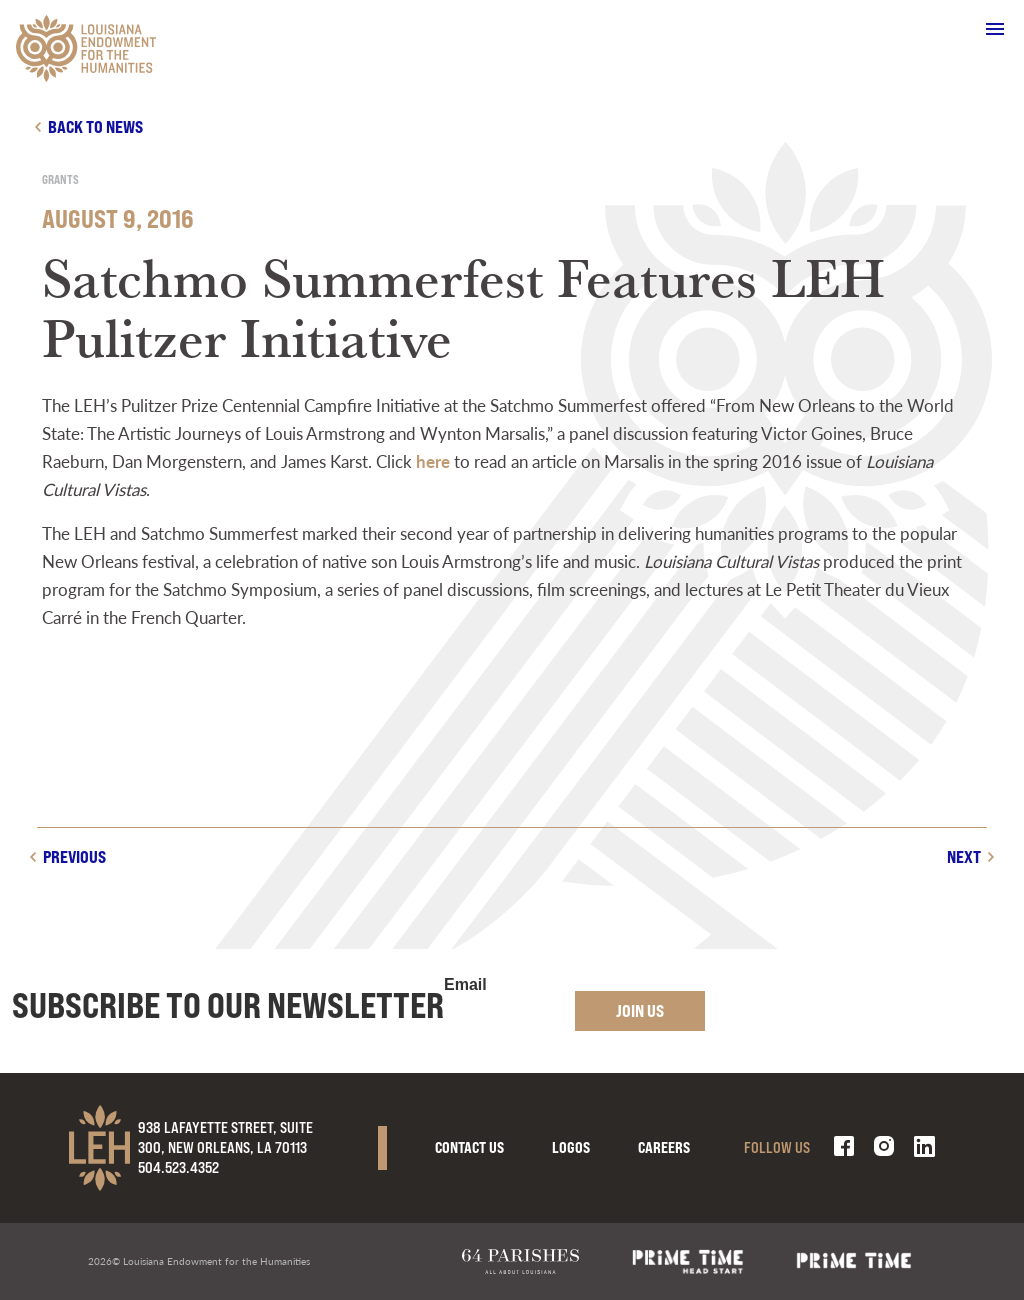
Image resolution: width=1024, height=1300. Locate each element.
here (433, 461)
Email (465, 985)
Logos (571, 1147)
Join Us (640, 1010)
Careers (664, 1147)
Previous (74, 856)
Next (964, 856)
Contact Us (469, 1147)
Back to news (95, 126)
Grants (60, 179)
